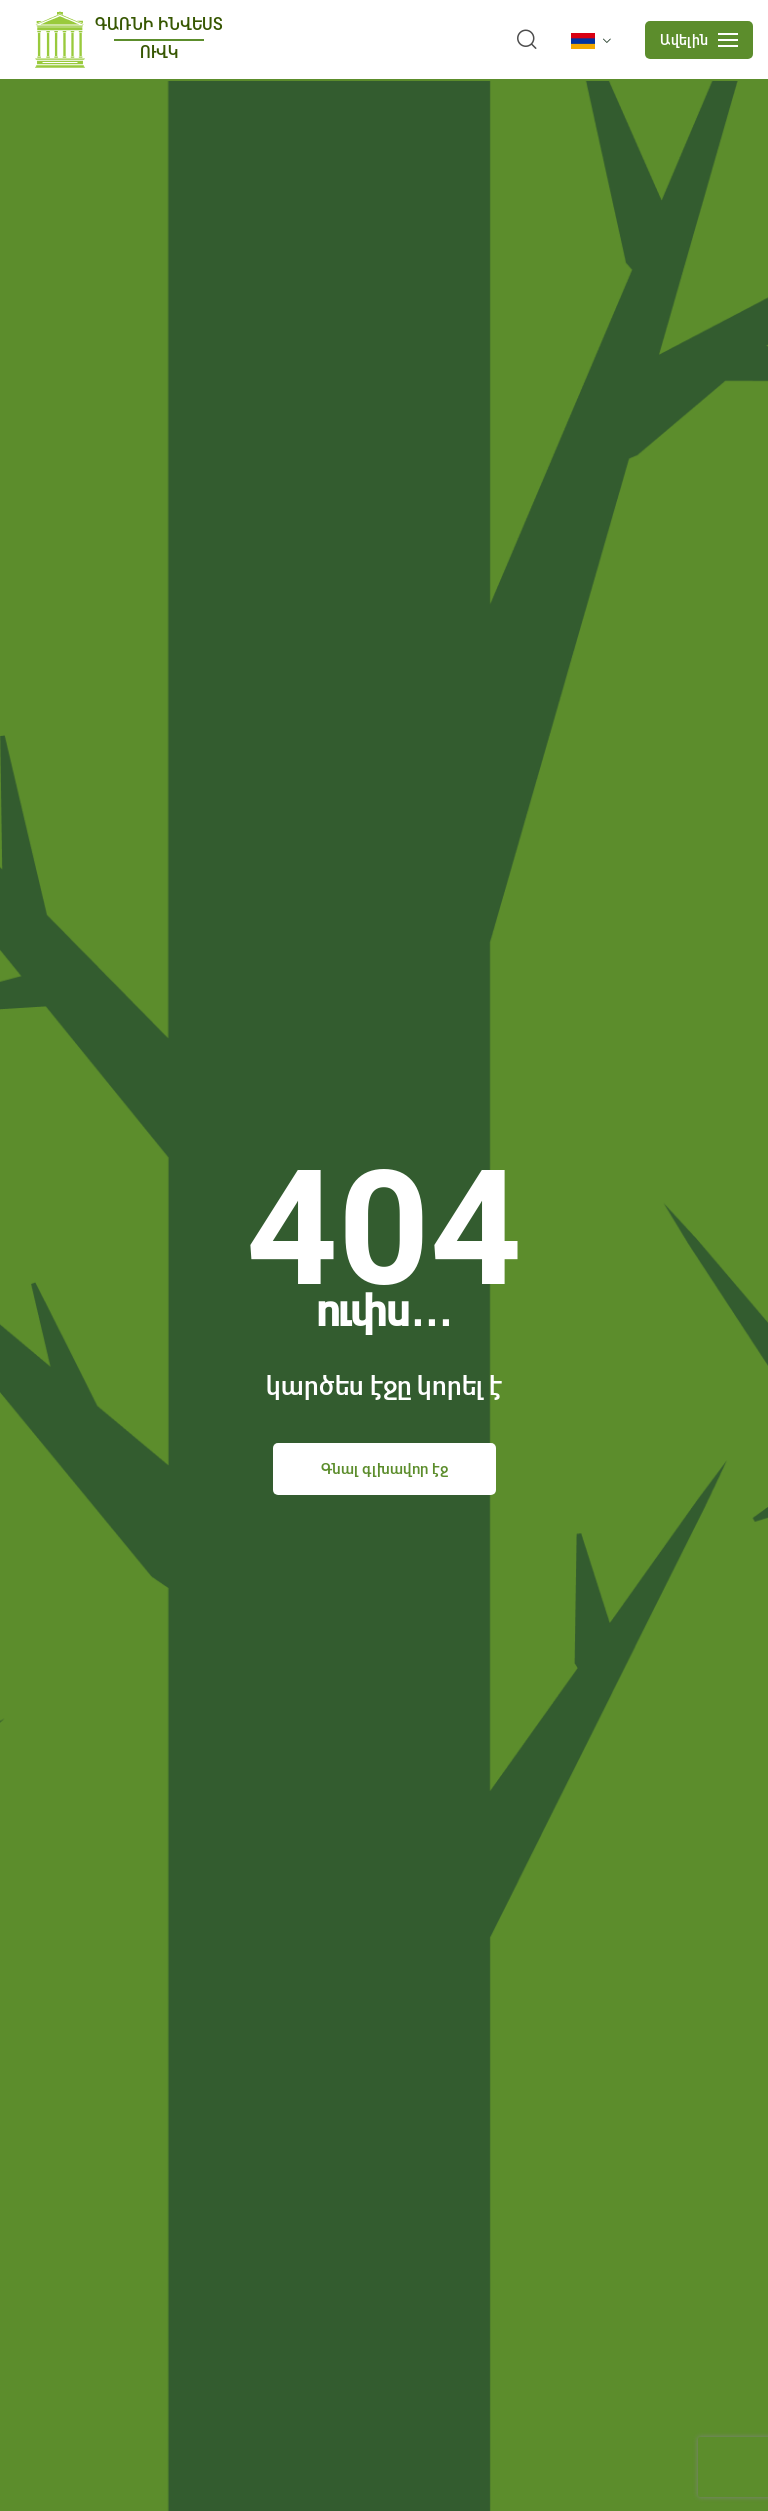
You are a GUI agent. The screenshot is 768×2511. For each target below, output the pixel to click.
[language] (595, 41)
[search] (527, 40)
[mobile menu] (699, 40)
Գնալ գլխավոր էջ (384, 1469)
